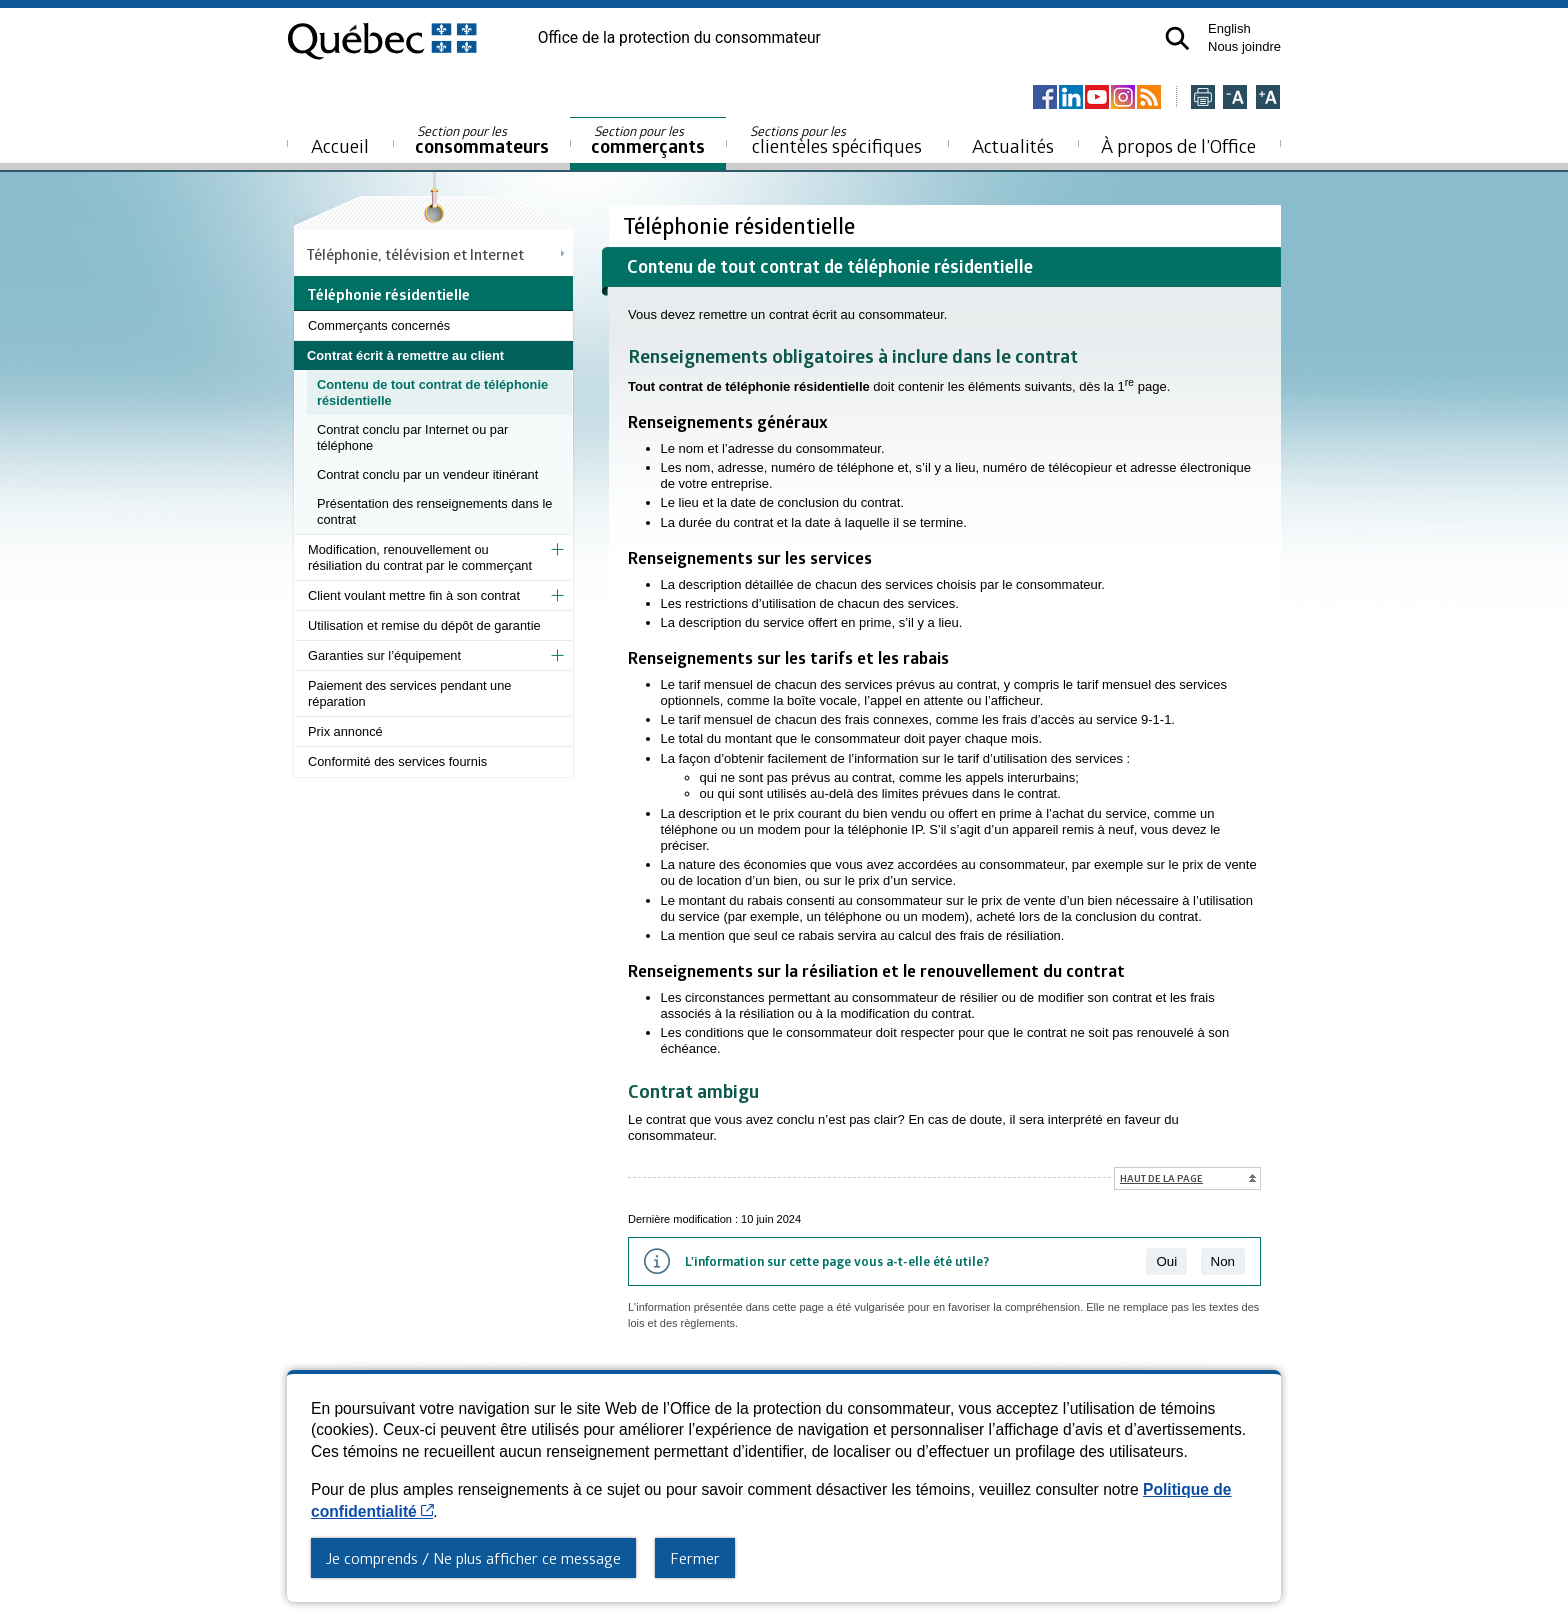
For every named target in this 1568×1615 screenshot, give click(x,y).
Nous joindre (1244, 46)
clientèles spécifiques (836, 140)
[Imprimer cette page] (1203, 98)
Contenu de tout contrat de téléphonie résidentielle (432, 392)
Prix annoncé (345, 731)
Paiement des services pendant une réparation (409, 693)
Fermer (695, 1558)
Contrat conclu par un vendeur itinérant (427, 474)
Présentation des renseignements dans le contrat (434, 511)
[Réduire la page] (1235, 98)
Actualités (1013, 145)
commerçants (648, 140)
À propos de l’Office (1178, 145)
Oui (1166, 1261)
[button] (1177, 38)
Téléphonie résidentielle (741, 225)
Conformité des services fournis (397, 761)
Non (1223, 1261)
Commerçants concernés (379, 325)
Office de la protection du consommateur (679, 38)
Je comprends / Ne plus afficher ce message (473, 1558)
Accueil (340, 145)
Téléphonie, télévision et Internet (415, 254)
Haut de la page (1161, 1178)
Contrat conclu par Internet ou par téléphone (412, 437)
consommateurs (482, 140)
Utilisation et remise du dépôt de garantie (424, 625)
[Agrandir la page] (1268, 98)
